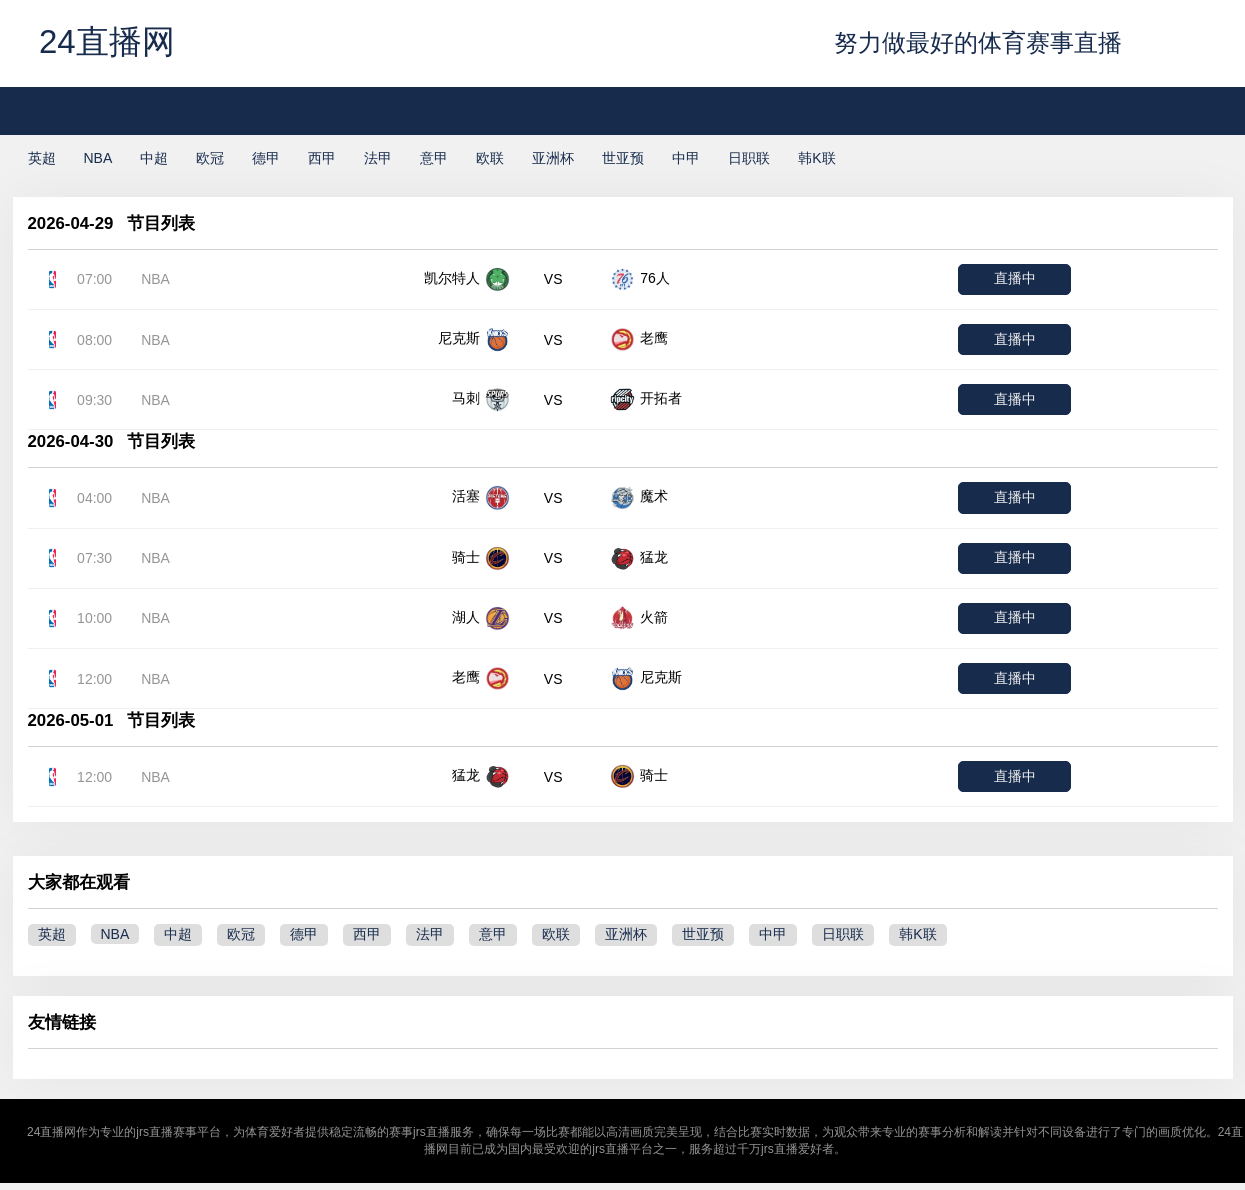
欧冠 (210, 158)
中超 (154, 158)
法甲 (378, 158)
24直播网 (107, 41)
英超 (42, 158)
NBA (98, 158)
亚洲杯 (553, 158)
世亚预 (623, 158)
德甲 (266, 158)
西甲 (322, 158)
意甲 (434, 158)
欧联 (490, 158)
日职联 (749, 158)
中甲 (686, 158)
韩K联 (816, 158)
